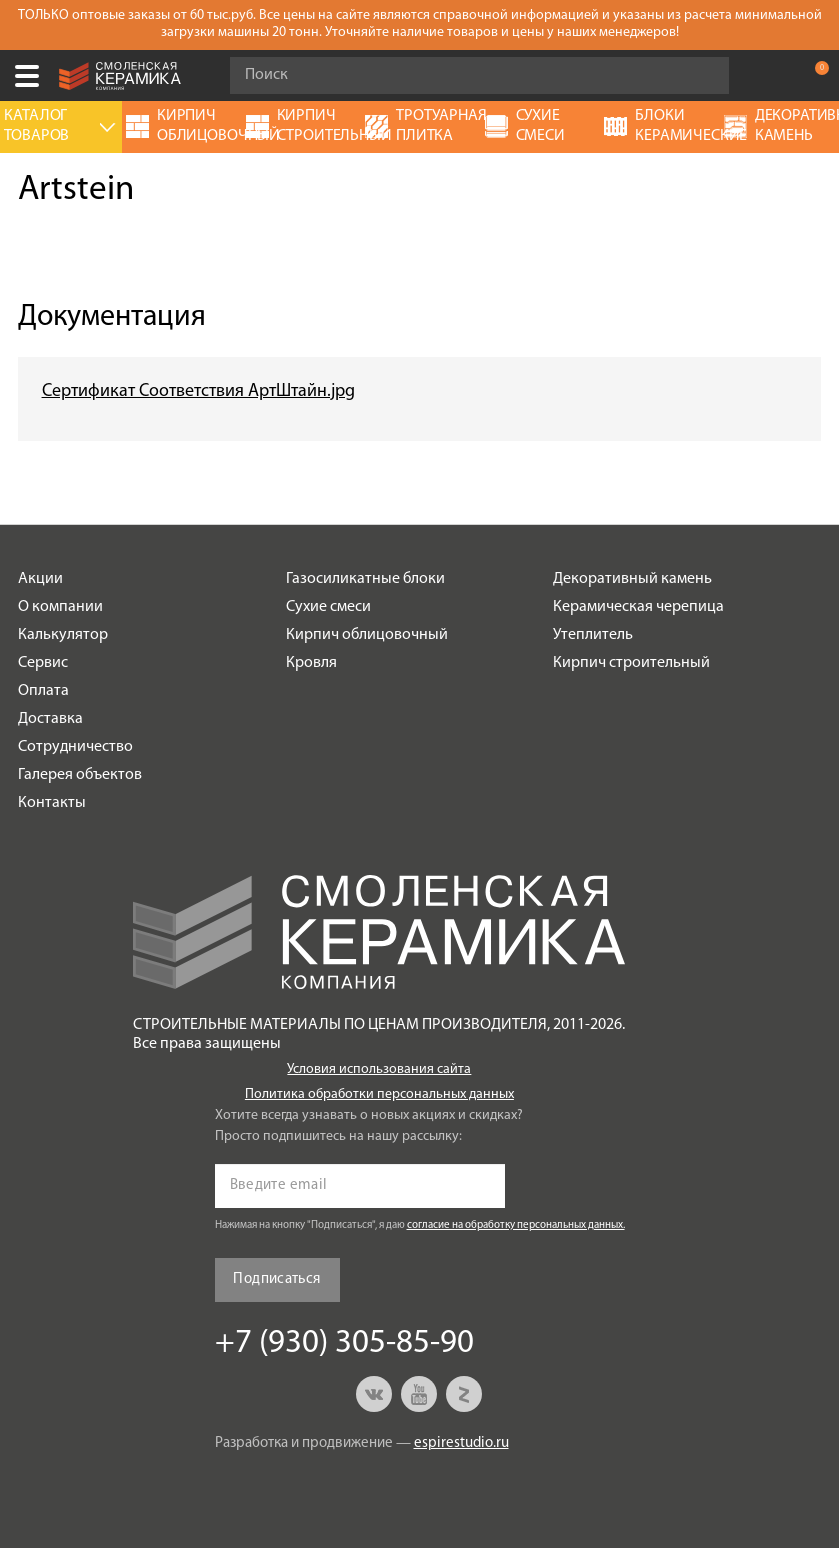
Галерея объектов (80, 775)
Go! (703, 76)
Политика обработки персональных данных (379, 1094)
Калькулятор (63, 635)
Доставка (50, 719)
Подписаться (276, 1279)
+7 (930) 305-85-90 (773, 76)
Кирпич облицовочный (367, 635)
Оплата (43, 691)
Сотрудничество (75, 747)
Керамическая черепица (638, 607)
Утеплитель (593, 635)
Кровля (311, 663)
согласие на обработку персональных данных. (516, 1225)
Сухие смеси (328, 607)
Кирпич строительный (631, 663)
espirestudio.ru (461, 1443)
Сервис (43, 663)
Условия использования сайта (379, 1069)
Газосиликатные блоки (365, 579)
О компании (60, 607)
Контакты (52, 803)
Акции (40, 579)
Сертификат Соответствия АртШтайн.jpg (198, 391)
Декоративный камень (632, 579)
